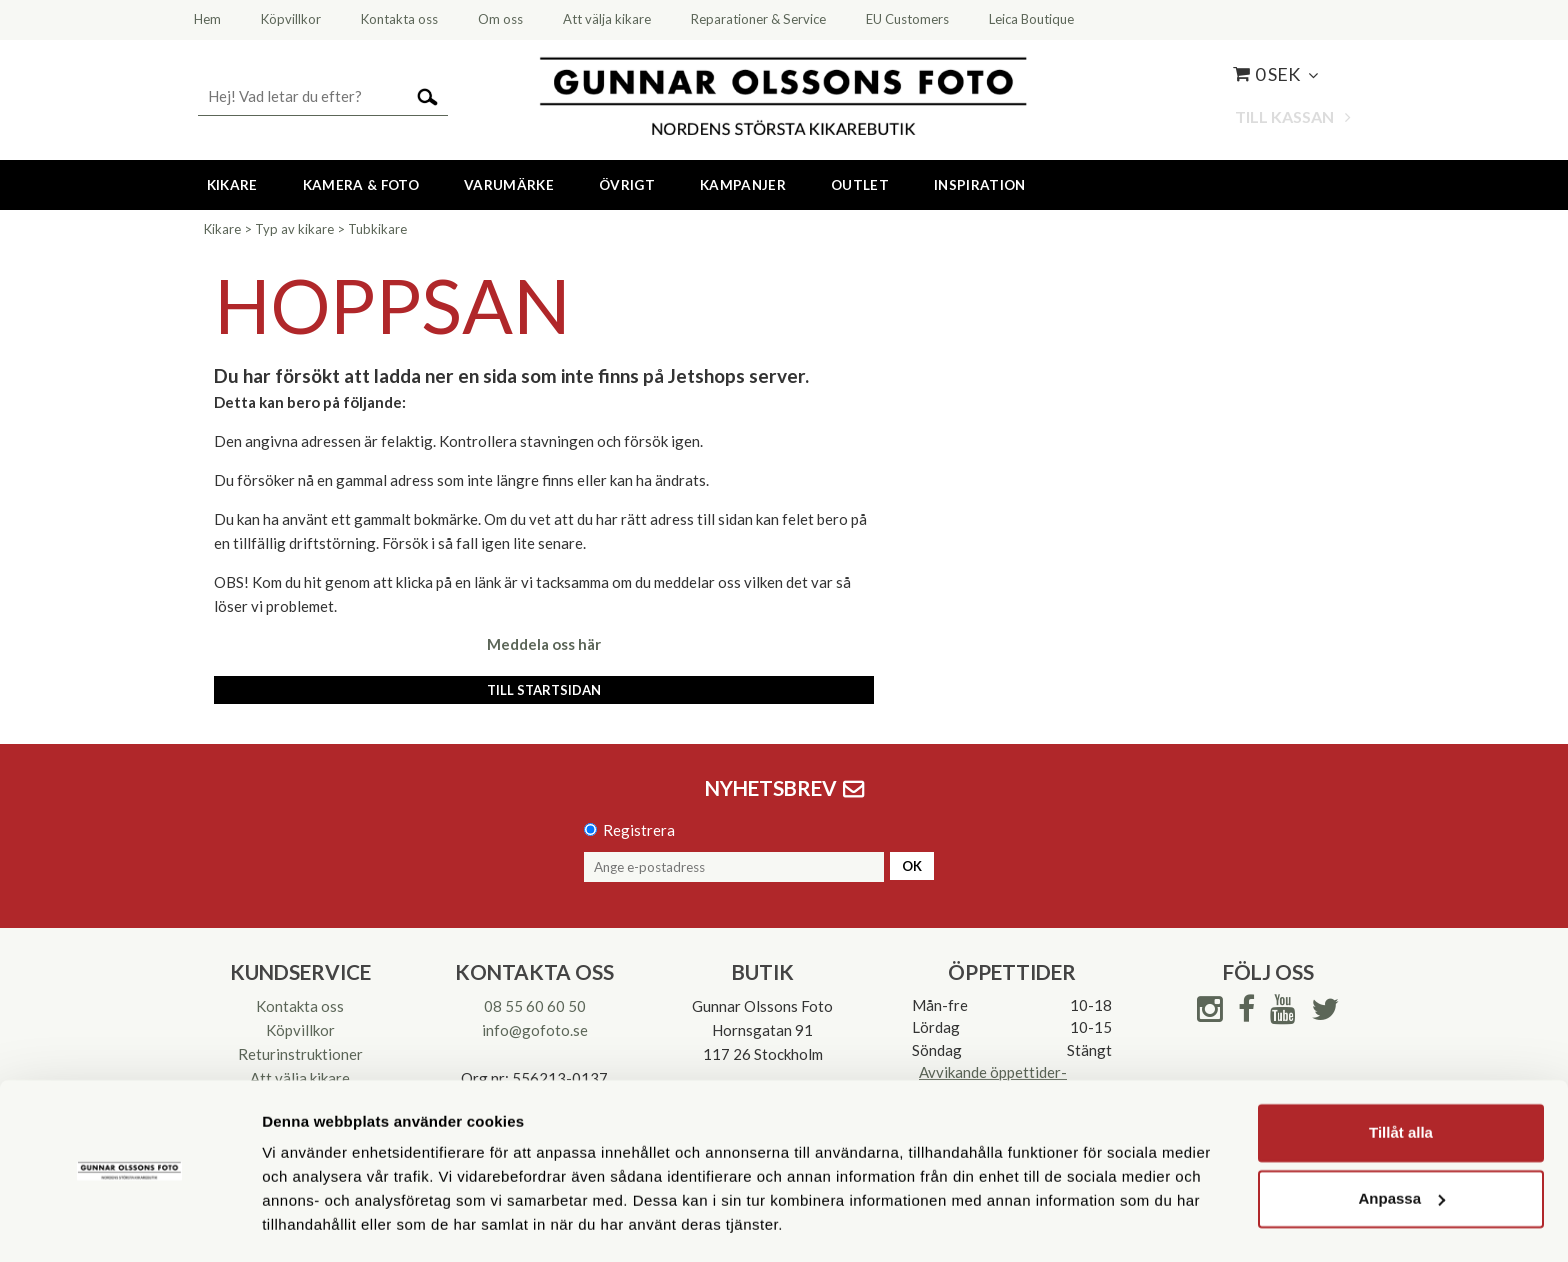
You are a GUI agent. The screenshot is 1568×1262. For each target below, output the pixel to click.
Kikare (232, 185)
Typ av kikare (294, 229)
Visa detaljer (306, 1222)
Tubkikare (377, 229)
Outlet (860, 185)
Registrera (639, 830)
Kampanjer (743, 185)
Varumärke (509, 185)
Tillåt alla (1401, 1075)
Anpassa (1401, 1140)
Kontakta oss (300, 1006)
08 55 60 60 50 (535, 1006)
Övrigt (627, 185)
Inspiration (980, 185)
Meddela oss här (544, 644)
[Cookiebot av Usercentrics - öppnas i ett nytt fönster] (129, 1223)
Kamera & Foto (361, 185)
